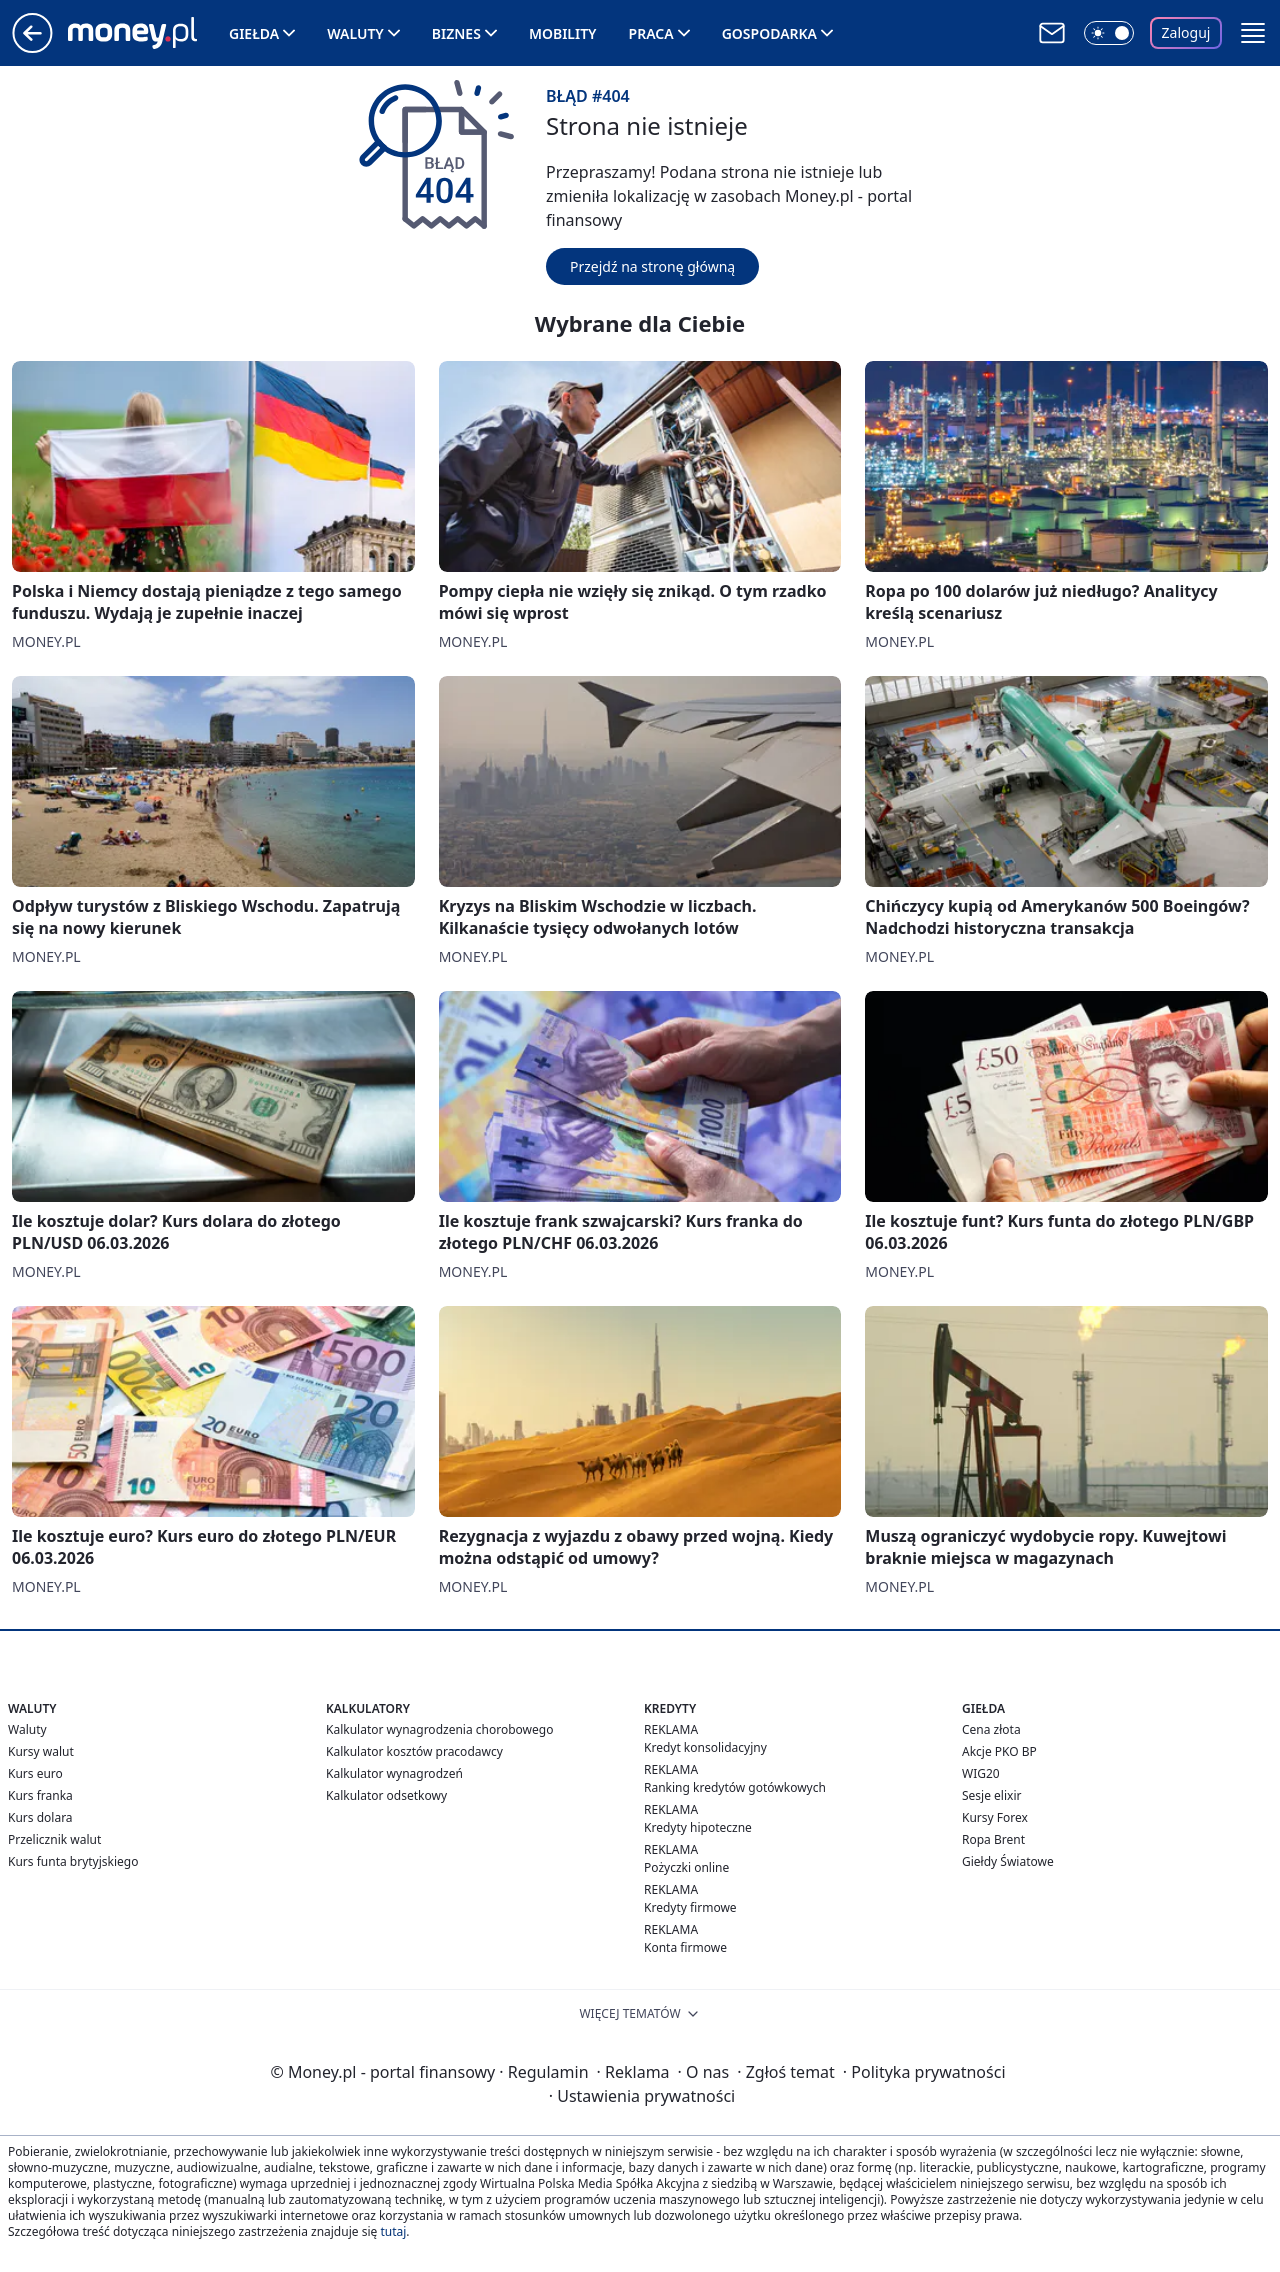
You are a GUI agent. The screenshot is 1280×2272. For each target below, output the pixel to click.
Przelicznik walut (54, 1839)
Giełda (254, 33)
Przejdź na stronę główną (652, 266)
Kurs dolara (40, 1817)
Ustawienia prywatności (642, 2096)
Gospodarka (769, 33)
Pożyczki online (686, 1867)
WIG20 (981, 1773)
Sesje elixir (991, 1795)
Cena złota (991, 1729)
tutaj (393, 2231)
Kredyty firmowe (690, 1907)
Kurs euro (35, 1773)
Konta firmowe (685, 1947)
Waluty (355, 33)
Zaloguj (1186, 32)
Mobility (563, 33)
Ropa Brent (993, 1839)
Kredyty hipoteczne (698, 1827)
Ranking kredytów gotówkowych (735, 1787)
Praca (651, 33)
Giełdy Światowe (1008, 1861)
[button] (1253, 33)
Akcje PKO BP (999, 1751)
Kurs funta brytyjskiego (73, 1861)
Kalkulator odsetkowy (386, 1795)
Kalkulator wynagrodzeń (394, 1773)
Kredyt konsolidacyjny (705, 1747)
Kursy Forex (995, 1817)
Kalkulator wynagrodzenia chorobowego (439, 1729)
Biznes (456, 33)
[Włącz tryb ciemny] (1109, 33)
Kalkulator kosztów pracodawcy (414, 1751)
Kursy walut (41, 1751)
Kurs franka (40, 1795)
